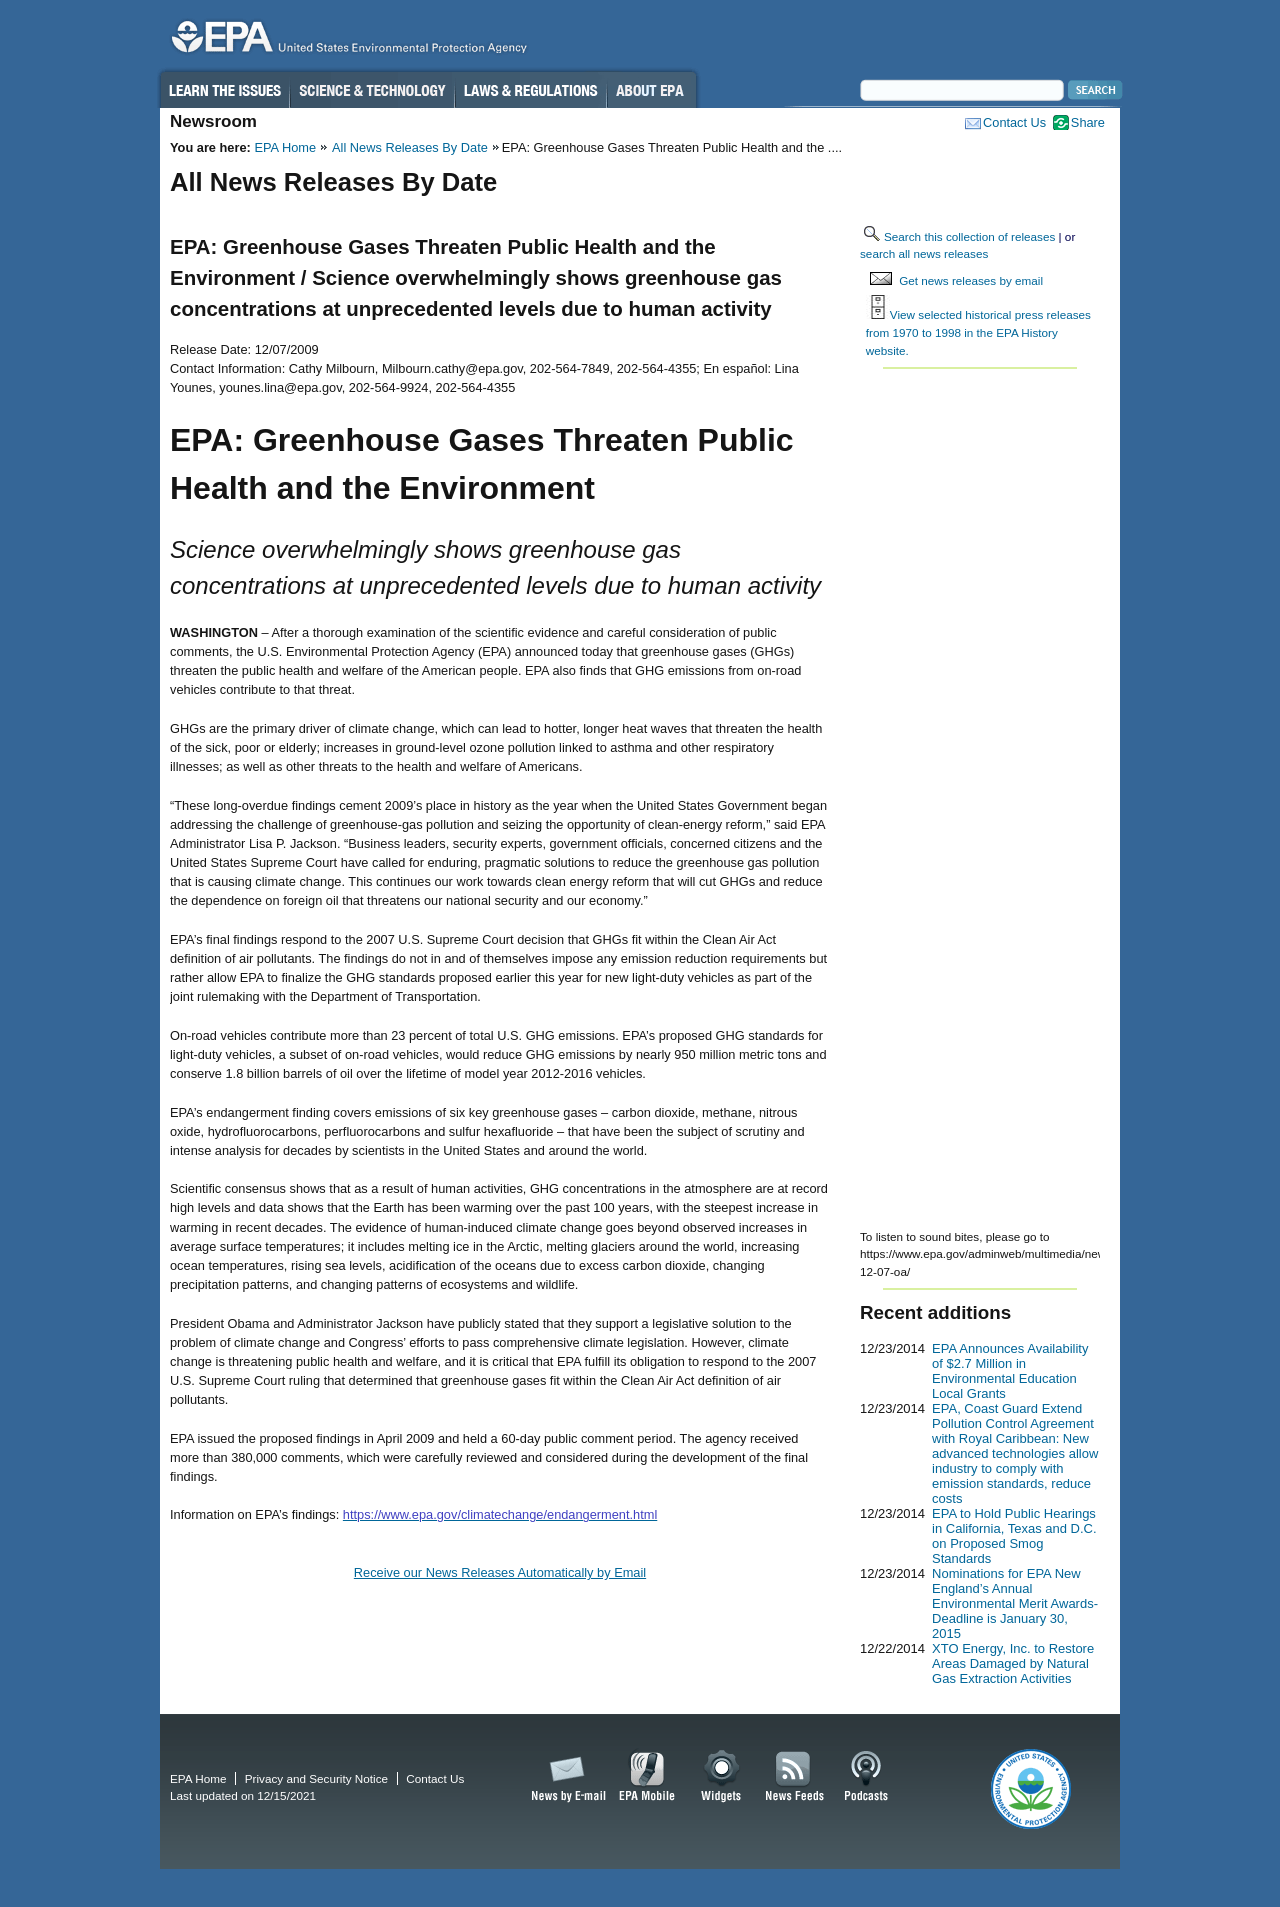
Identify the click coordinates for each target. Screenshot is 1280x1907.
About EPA (651, 90)
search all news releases (924, 253)
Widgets (722, 1777)
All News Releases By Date (410, 147)
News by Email (565, 1777)
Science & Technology (372, 90)
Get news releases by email (971, 280)
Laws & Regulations (530, 90)
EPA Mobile (647, 1777)
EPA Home (285, 147)
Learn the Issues (224, 90)
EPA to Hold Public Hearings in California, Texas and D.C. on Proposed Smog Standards (1014, 1536)
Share (1088, 122)
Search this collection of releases (969, 236)
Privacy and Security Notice (316, 1778)
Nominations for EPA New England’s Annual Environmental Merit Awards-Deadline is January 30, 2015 (1015, 1603)
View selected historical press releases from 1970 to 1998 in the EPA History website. (978, 332)
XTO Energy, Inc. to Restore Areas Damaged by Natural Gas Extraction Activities (1013, 1663)
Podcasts (866, 1777)
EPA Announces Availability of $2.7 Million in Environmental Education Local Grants (1010, 1371)
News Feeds (795, 1777)
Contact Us (1014, 122)
